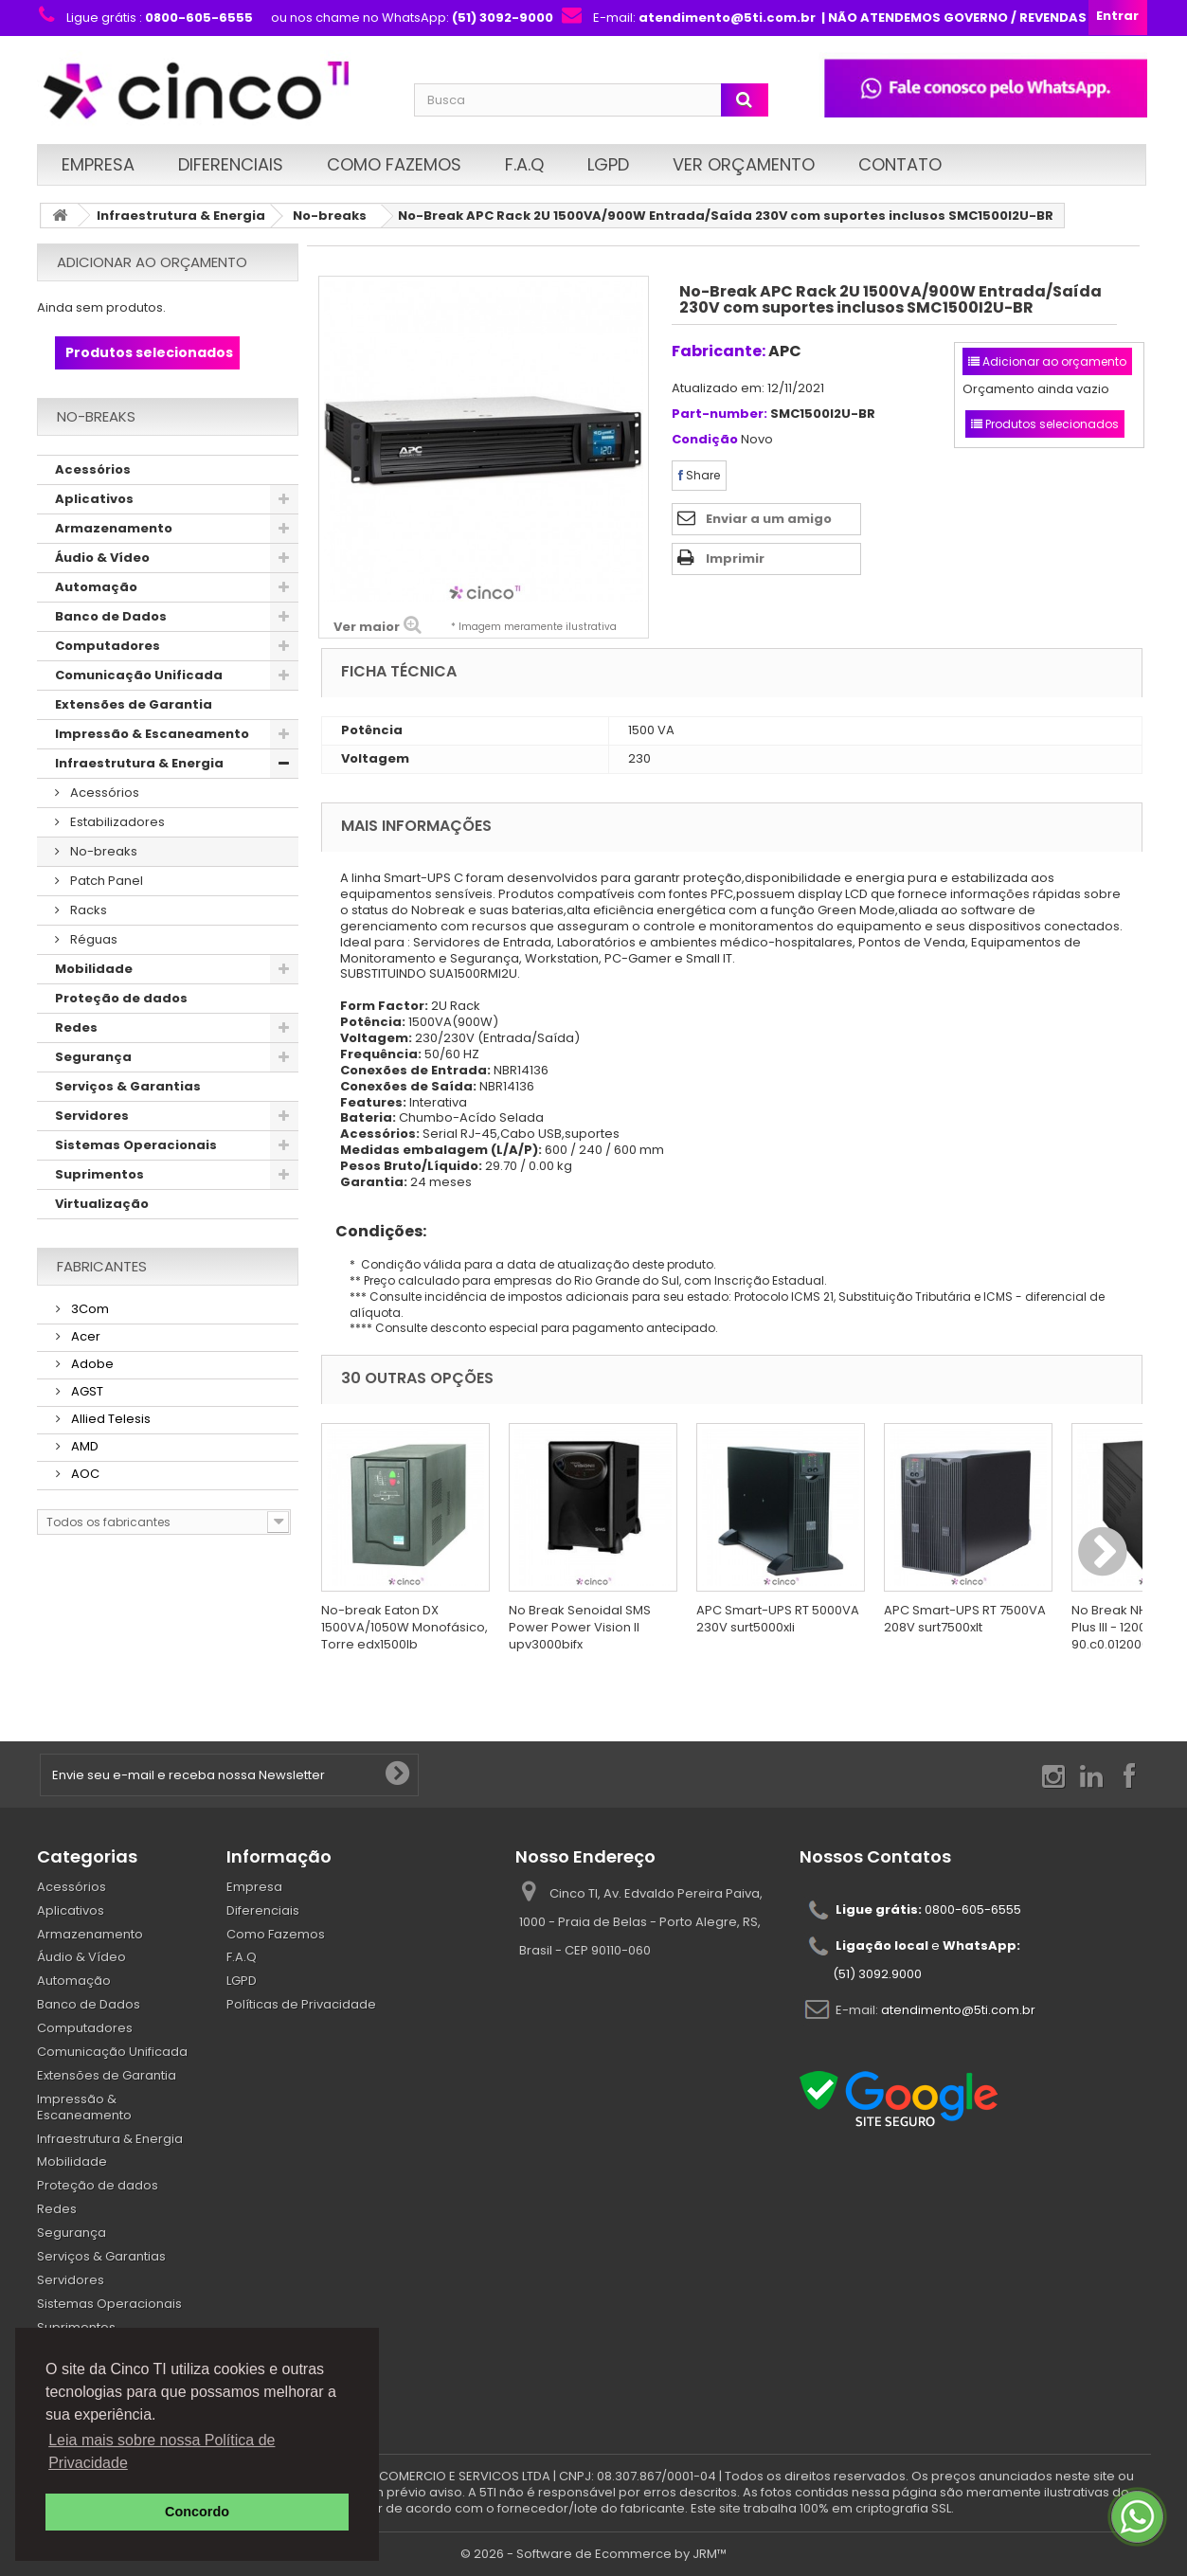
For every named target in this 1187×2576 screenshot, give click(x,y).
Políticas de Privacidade (301, 2004)
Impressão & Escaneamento (152, 734)
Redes (76, 1027)
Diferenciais (230, 164)
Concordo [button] (197, 2511)
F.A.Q (524, 164)
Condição (705, 440)
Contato (900, 164)
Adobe (91, 1364)
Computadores (107, 646)
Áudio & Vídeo (102, 558)
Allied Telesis (109, 1419)
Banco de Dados (111, 616)
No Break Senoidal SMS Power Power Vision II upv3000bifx (580, 1627)
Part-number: (719, 414)
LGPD (608, 164)
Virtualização (102, 1204)
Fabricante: (718, 351)
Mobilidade (94, 969)
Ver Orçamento (744, 164)
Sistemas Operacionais (136, 1145)
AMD (83, 1446)
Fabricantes (102, 1266)
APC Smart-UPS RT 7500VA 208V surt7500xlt (965, 1618)
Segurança (93, 1057)
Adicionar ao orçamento (152, 262)
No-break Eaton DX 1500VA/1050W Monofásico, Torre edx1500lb (404, 1627)
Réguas (92, 939)
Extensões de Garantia (133, 704)
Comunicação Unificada (139, 675)
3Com (88, 1309)
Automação (96, 587)
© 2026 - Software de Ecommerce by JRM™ (593, 2554)
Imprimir (735, 558)
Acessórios (93, 469)
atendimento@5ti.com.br (958, 2009)
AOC (83, 1474)
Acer (84, 1336)
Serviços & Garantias (128, 1086)
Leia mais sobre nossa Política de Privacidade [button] (161, 2451)
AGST (85, 1391)
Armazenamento (113, 528)
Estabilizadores (116, 822)
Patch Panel (105, 881)
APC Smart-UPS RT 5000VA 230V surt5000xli (777, 1618)
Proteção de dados (121, 998)
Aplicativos (94, 499)
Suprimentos (99, 1174)
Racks (87, 910)
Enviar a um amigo (769, 519)
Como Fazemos (394, 164)
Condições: (373, 1231)
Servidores (92, 1116)
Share (699, 475)
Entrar (1117, 16)
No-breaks (330, 216)
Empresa (98, 164)
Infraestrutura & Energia (181, 216)
